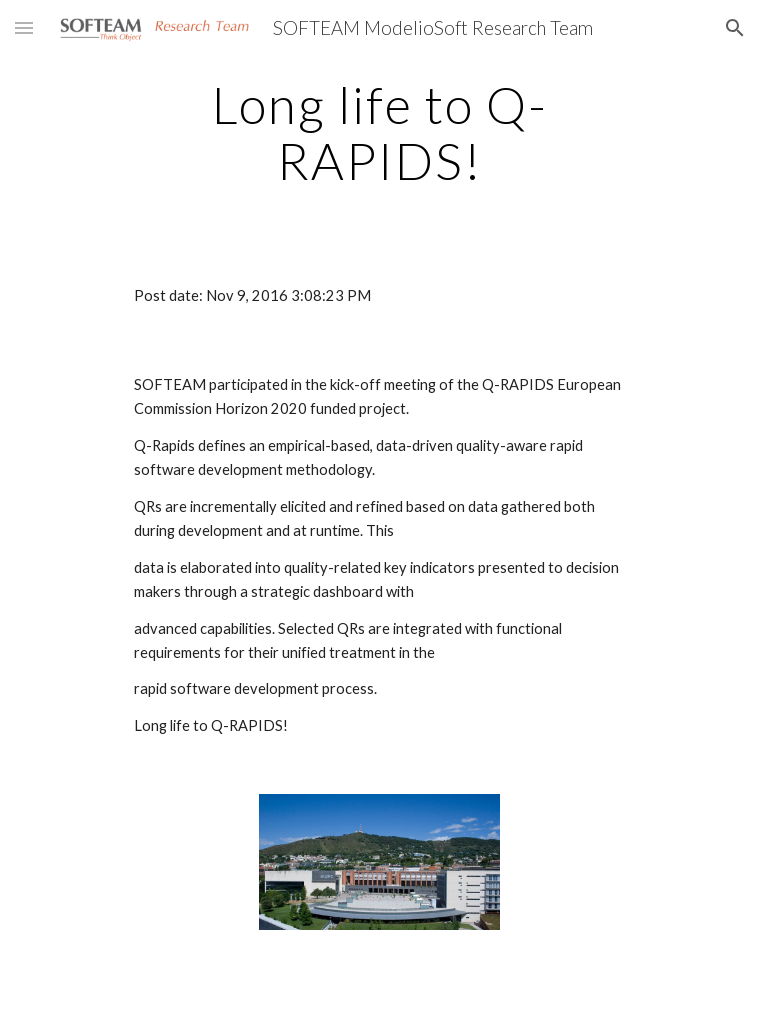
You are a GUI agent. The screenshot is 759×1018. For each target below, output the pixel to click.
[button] (24, 27)
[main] (379, 132)
